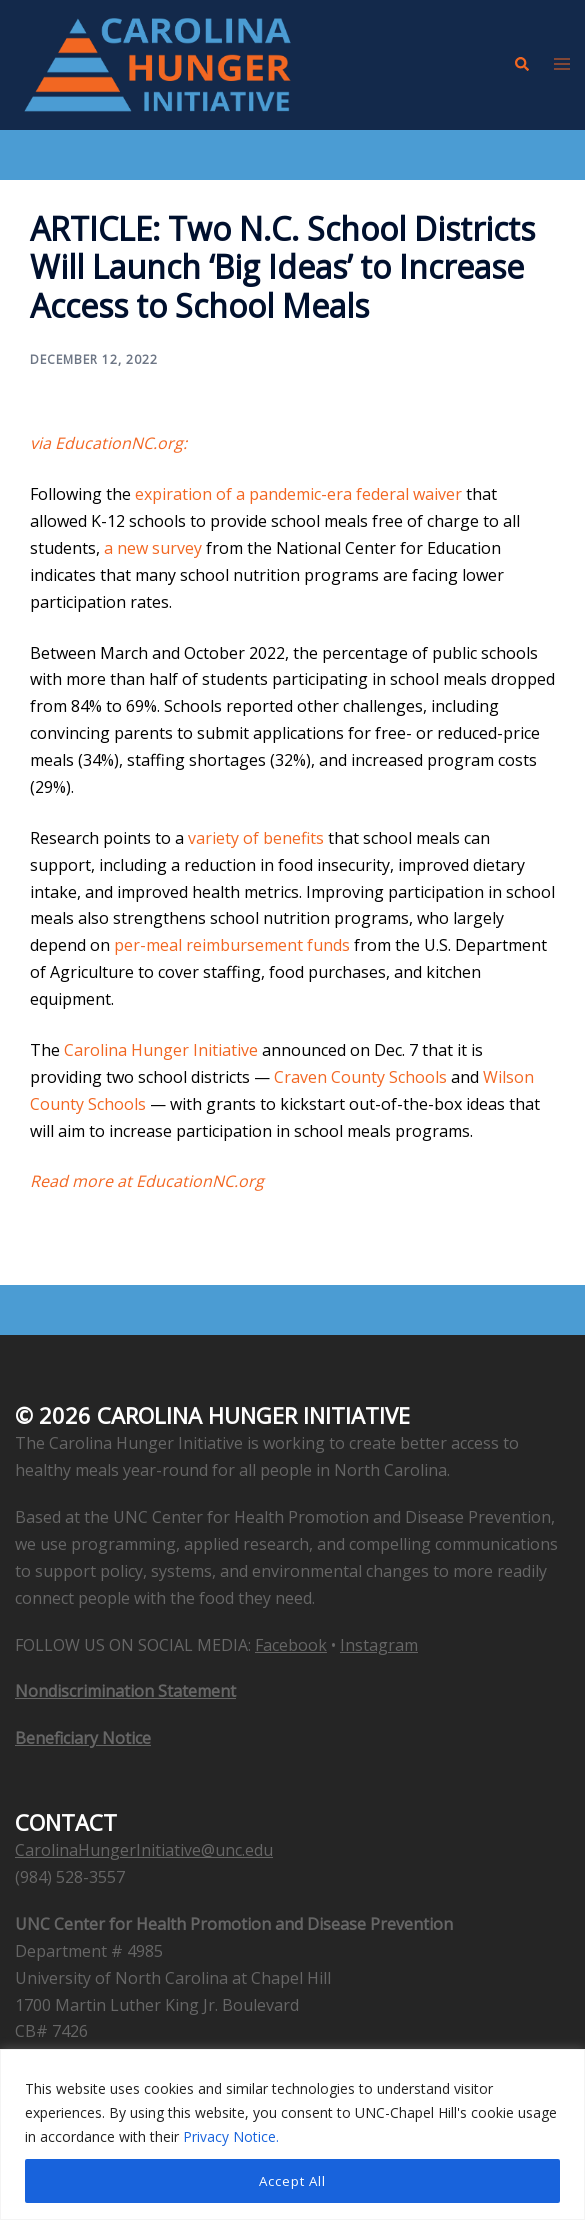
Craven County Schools (360, 1077)
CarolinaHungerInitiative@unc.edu (144, 1850)
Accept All (292, 2180)
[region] (292, 2134)
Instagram (379, 1645)
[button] (521, 65)
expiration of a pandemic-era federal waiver (298, 494)
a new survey (153, 548)
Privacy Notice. (231, 2136)
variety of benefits (256, 838)
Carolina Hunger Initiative (161, 1050)
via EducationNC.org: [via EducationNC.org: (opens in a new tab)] (108, 443)
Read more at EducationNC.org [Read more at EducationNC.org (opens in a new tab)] (147, 1181)
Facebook (291, 1645)
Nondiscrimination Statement (125, 1691)
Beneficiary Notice (83, 1738)
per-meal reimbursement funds (232, 945)
